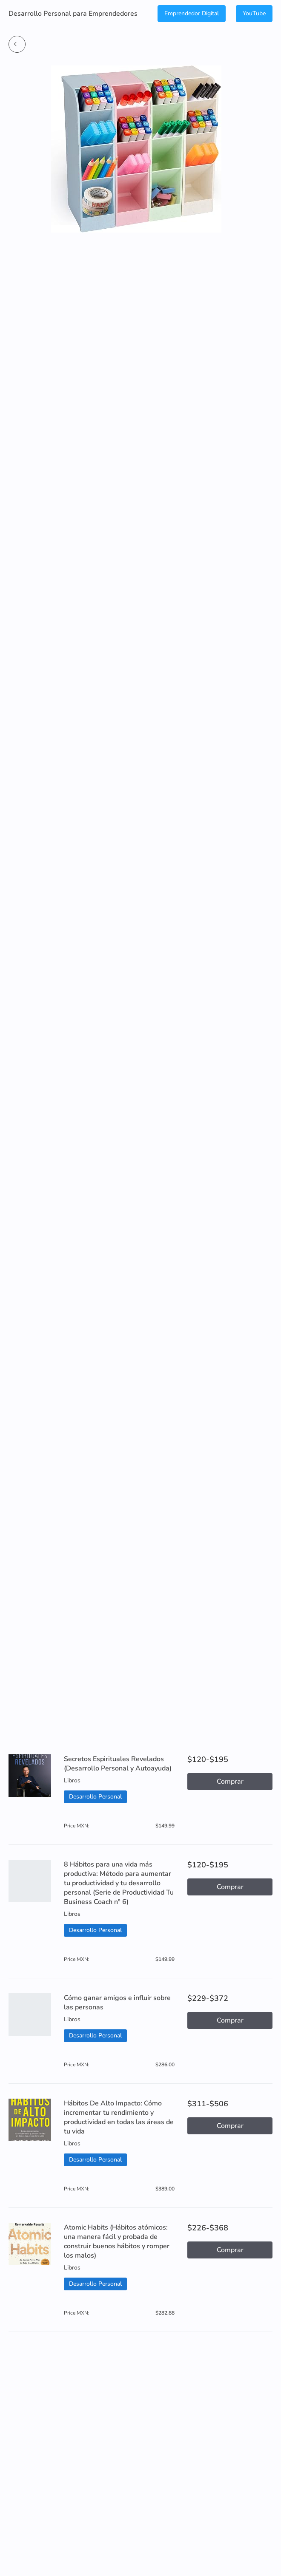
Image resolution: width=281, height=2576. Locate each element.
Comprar (230, 1781)
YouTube (254, 13)
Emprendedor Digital (191, 13)
